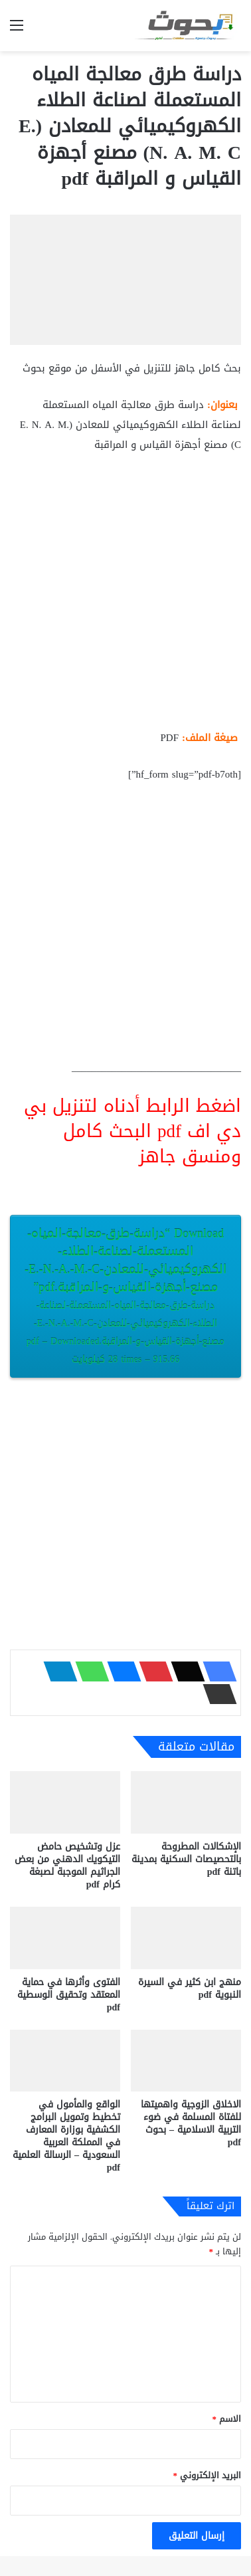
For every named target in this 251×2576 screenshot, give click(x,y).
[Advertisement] (125, 596)
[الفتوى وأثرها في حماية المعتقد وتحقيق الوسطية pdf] (65, 1938)
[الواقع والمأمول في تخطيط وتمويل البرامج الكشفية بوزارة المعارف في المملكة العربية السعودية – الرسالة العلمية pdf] (65, 2061)
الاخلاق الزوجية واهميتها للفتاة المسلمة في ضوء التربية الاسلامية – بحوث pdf (191, 2123)
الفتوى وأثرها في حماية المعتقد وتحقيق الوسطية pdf (68, 1994)
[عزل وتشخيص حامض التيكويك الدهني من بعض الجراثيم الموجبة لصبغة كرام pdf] (65, 1802)
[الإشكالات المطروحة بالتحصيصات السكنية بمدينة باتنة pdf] (186, 1802)
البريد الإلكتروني (207, 2475)
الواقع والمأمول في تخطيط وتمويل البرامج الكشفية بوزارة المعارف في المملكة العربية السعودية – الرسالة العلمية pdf (66, 2136)
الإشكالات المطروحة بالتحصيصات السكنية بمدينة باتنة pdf (186, 1859)
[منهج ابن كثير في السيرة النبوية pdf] (186, 1938)
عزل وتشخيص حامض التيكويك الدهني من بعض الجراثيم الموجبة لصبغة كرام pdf (67, 1865)
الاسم (227, 2419)
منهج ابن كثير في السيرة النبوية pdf (189, 1988)
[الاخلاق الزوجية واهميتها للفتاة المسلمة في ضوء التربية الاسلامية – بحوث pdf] (186, 2061)
